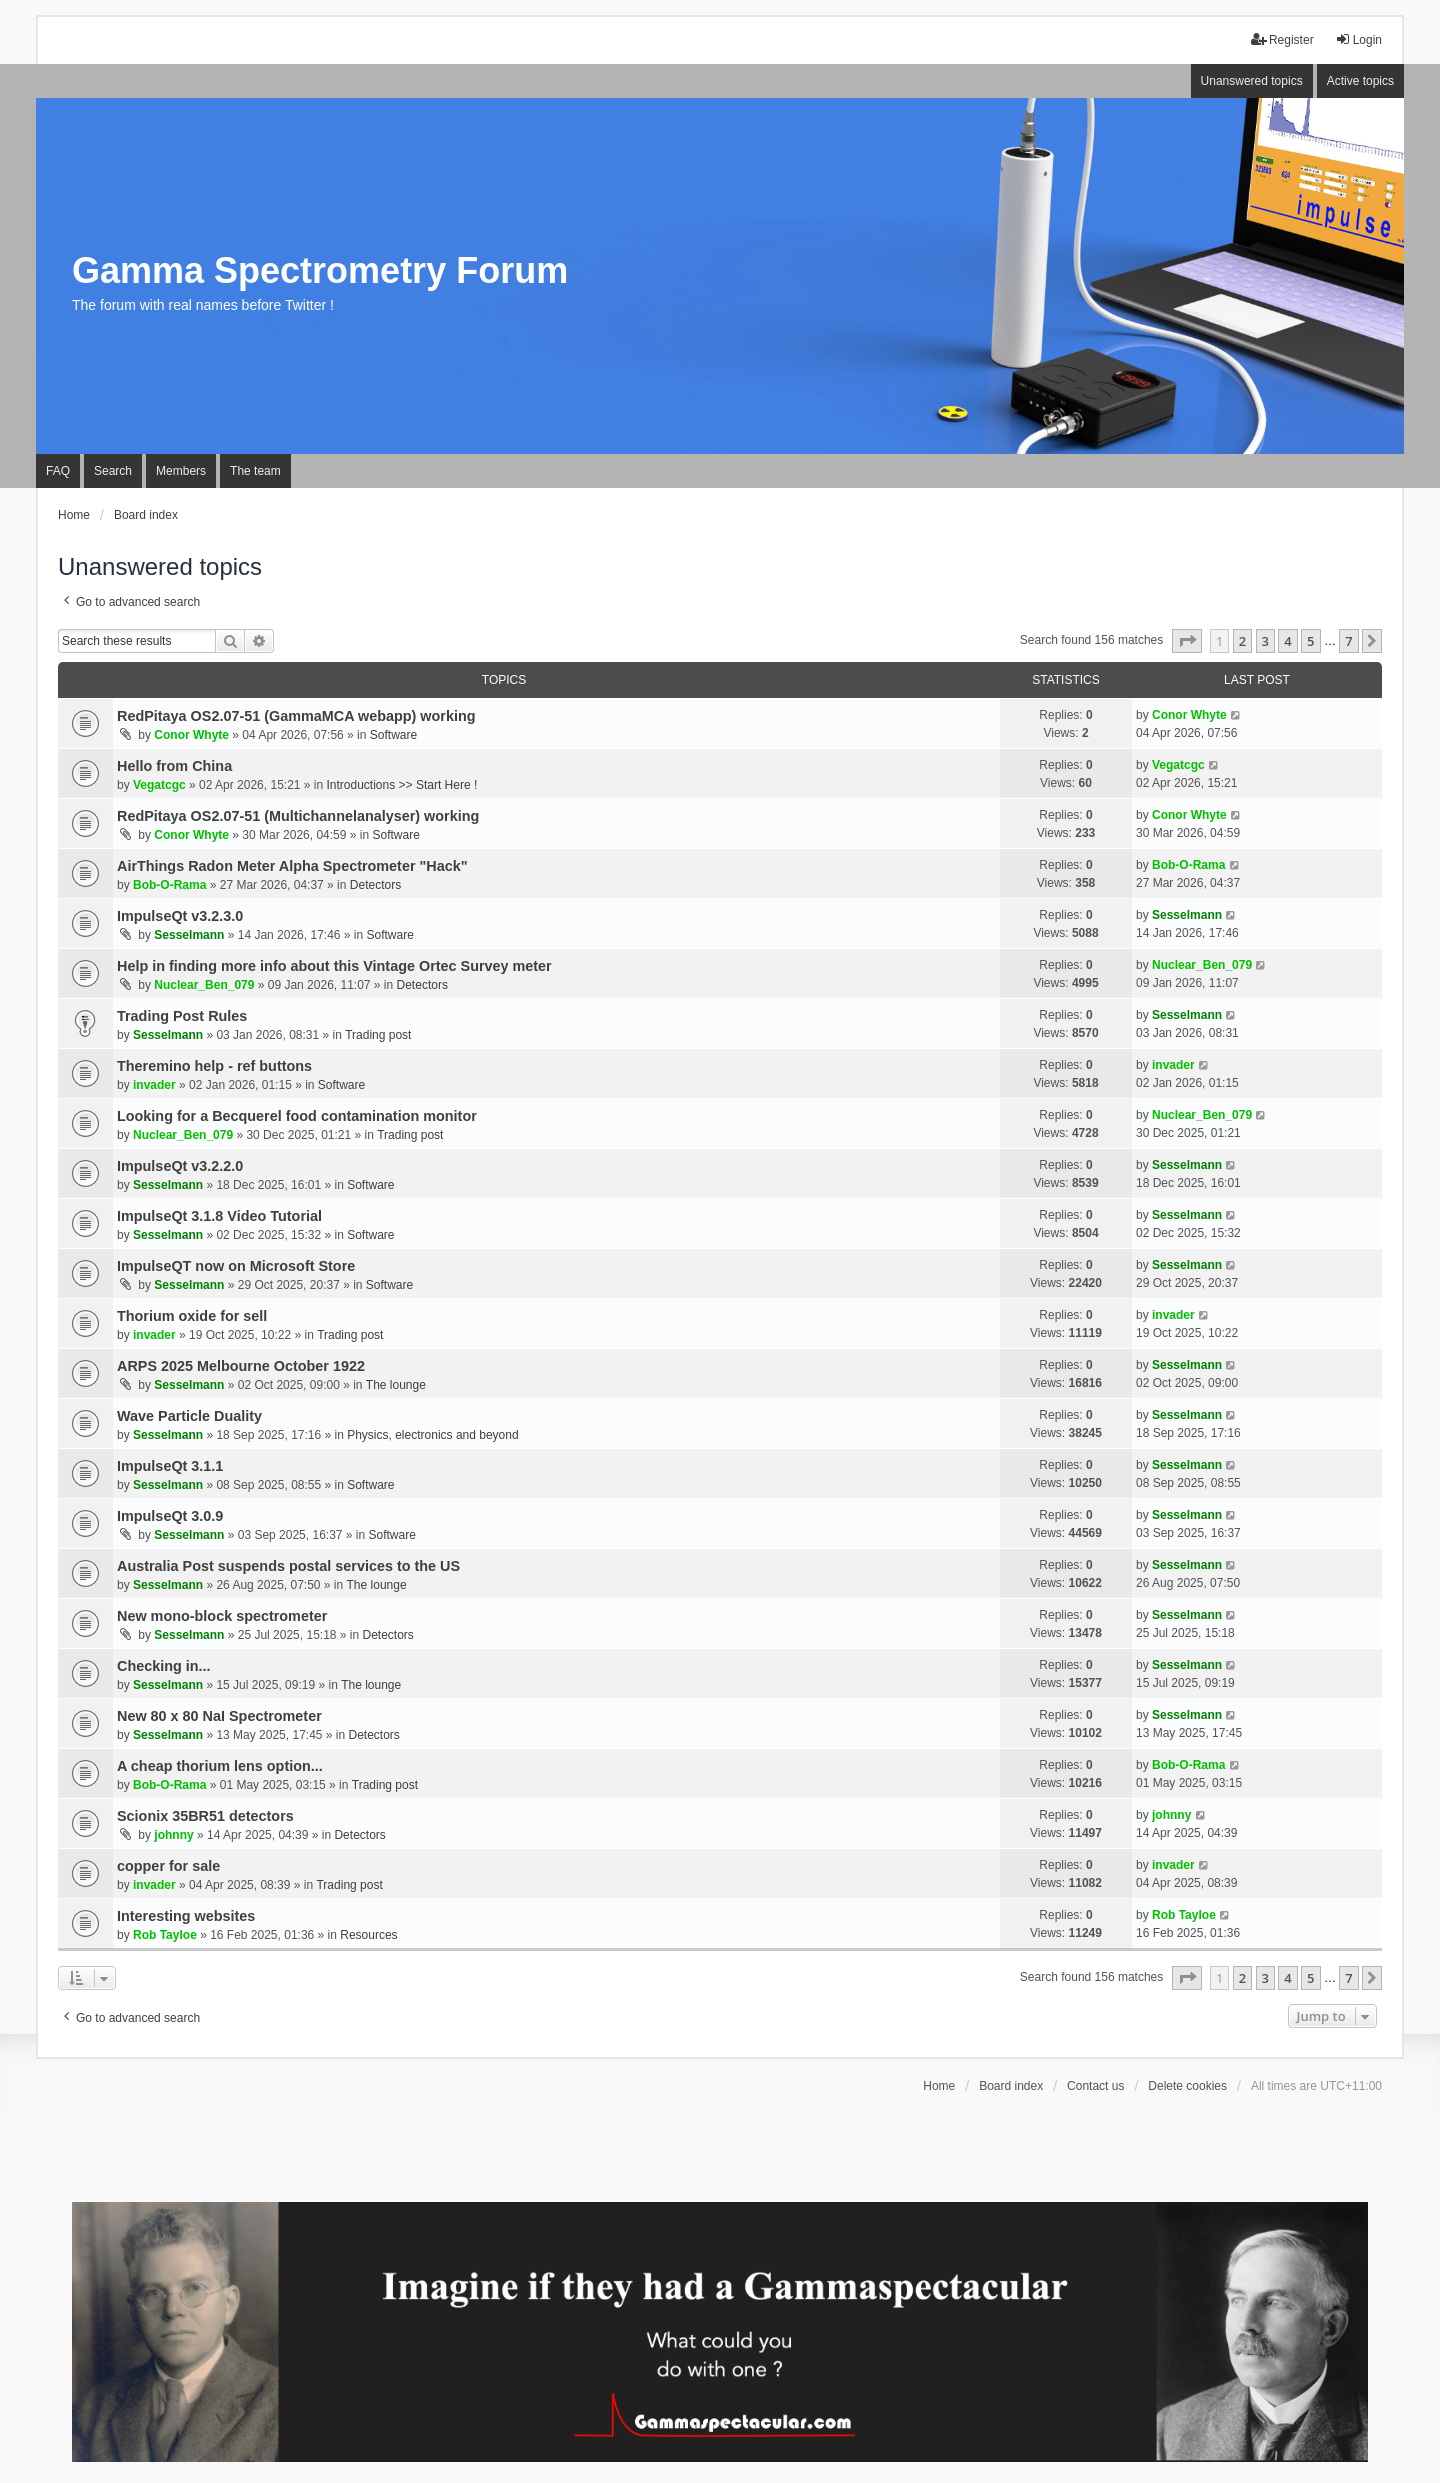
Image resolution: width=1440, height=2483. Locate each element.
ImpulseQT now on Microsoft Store (236, 1266)
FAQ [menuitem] (58, 471)
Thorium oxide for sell (192, 1316)
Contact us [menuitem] (1095, 2086)
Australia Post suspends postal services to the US (288, 1566)
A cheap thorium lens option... (220, 1766)
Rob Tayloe (165, 1935)
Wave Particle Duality (189, 1416)
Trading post (378, 1035)
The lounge (396, 1385)
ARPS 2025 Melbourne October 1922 (241, 1366)
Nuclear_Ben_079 (204, 985)
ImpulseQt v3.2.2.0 (180, 1166)
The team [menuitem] (255, 471)
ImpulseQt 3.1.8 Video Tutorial (219, 1216)
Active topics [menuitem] (1360, 81)
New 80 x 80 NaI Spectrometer (219, 1716)
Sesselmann (189, 935)
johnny (173, 1835)
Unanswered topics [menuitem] (1252, 81)
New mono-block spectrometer (222, 1616)
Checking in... (164, 1666)
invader (154, 1085)
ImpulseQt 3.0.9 (170, 1516)
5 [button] (1310, 641)
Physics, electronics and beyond (432, 1435)
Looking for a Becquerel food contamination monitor (297, 1116)
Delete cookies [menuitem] (1187, 2086)
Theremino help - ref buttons (214, 1066)
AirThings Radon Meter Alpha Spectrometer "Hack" (292, 866)
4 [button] (1287, 641)
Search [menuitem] (113, 471)
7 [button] (1348, 641)
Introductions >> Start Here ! (402, 785)
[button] (1187, 641)
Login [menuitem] (1358, 39)
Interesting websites (186, 1916)
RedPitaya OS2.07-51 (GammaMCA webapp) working (296, 716)
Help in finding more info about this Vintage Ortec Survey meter (334, 966)
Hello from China (174, 766)
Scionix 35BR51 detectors (205, 1816)
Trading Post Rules (182, 1016)
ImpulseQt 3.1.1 (170, 1466)
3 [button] (1265, 641)
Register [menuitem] (1282, 39)
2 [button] (1242, 641)
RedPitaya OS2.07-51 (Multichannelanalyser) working (298, 816)
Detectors (375, 885)
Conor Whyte (191, 735)
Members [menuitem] (181, 471)
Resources (368, 1935)
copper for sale (168, 1866)
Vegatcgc (159, 785)
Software (393, 735)
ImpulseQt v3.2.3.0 (180, 916)
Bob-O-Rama (169, 885)
